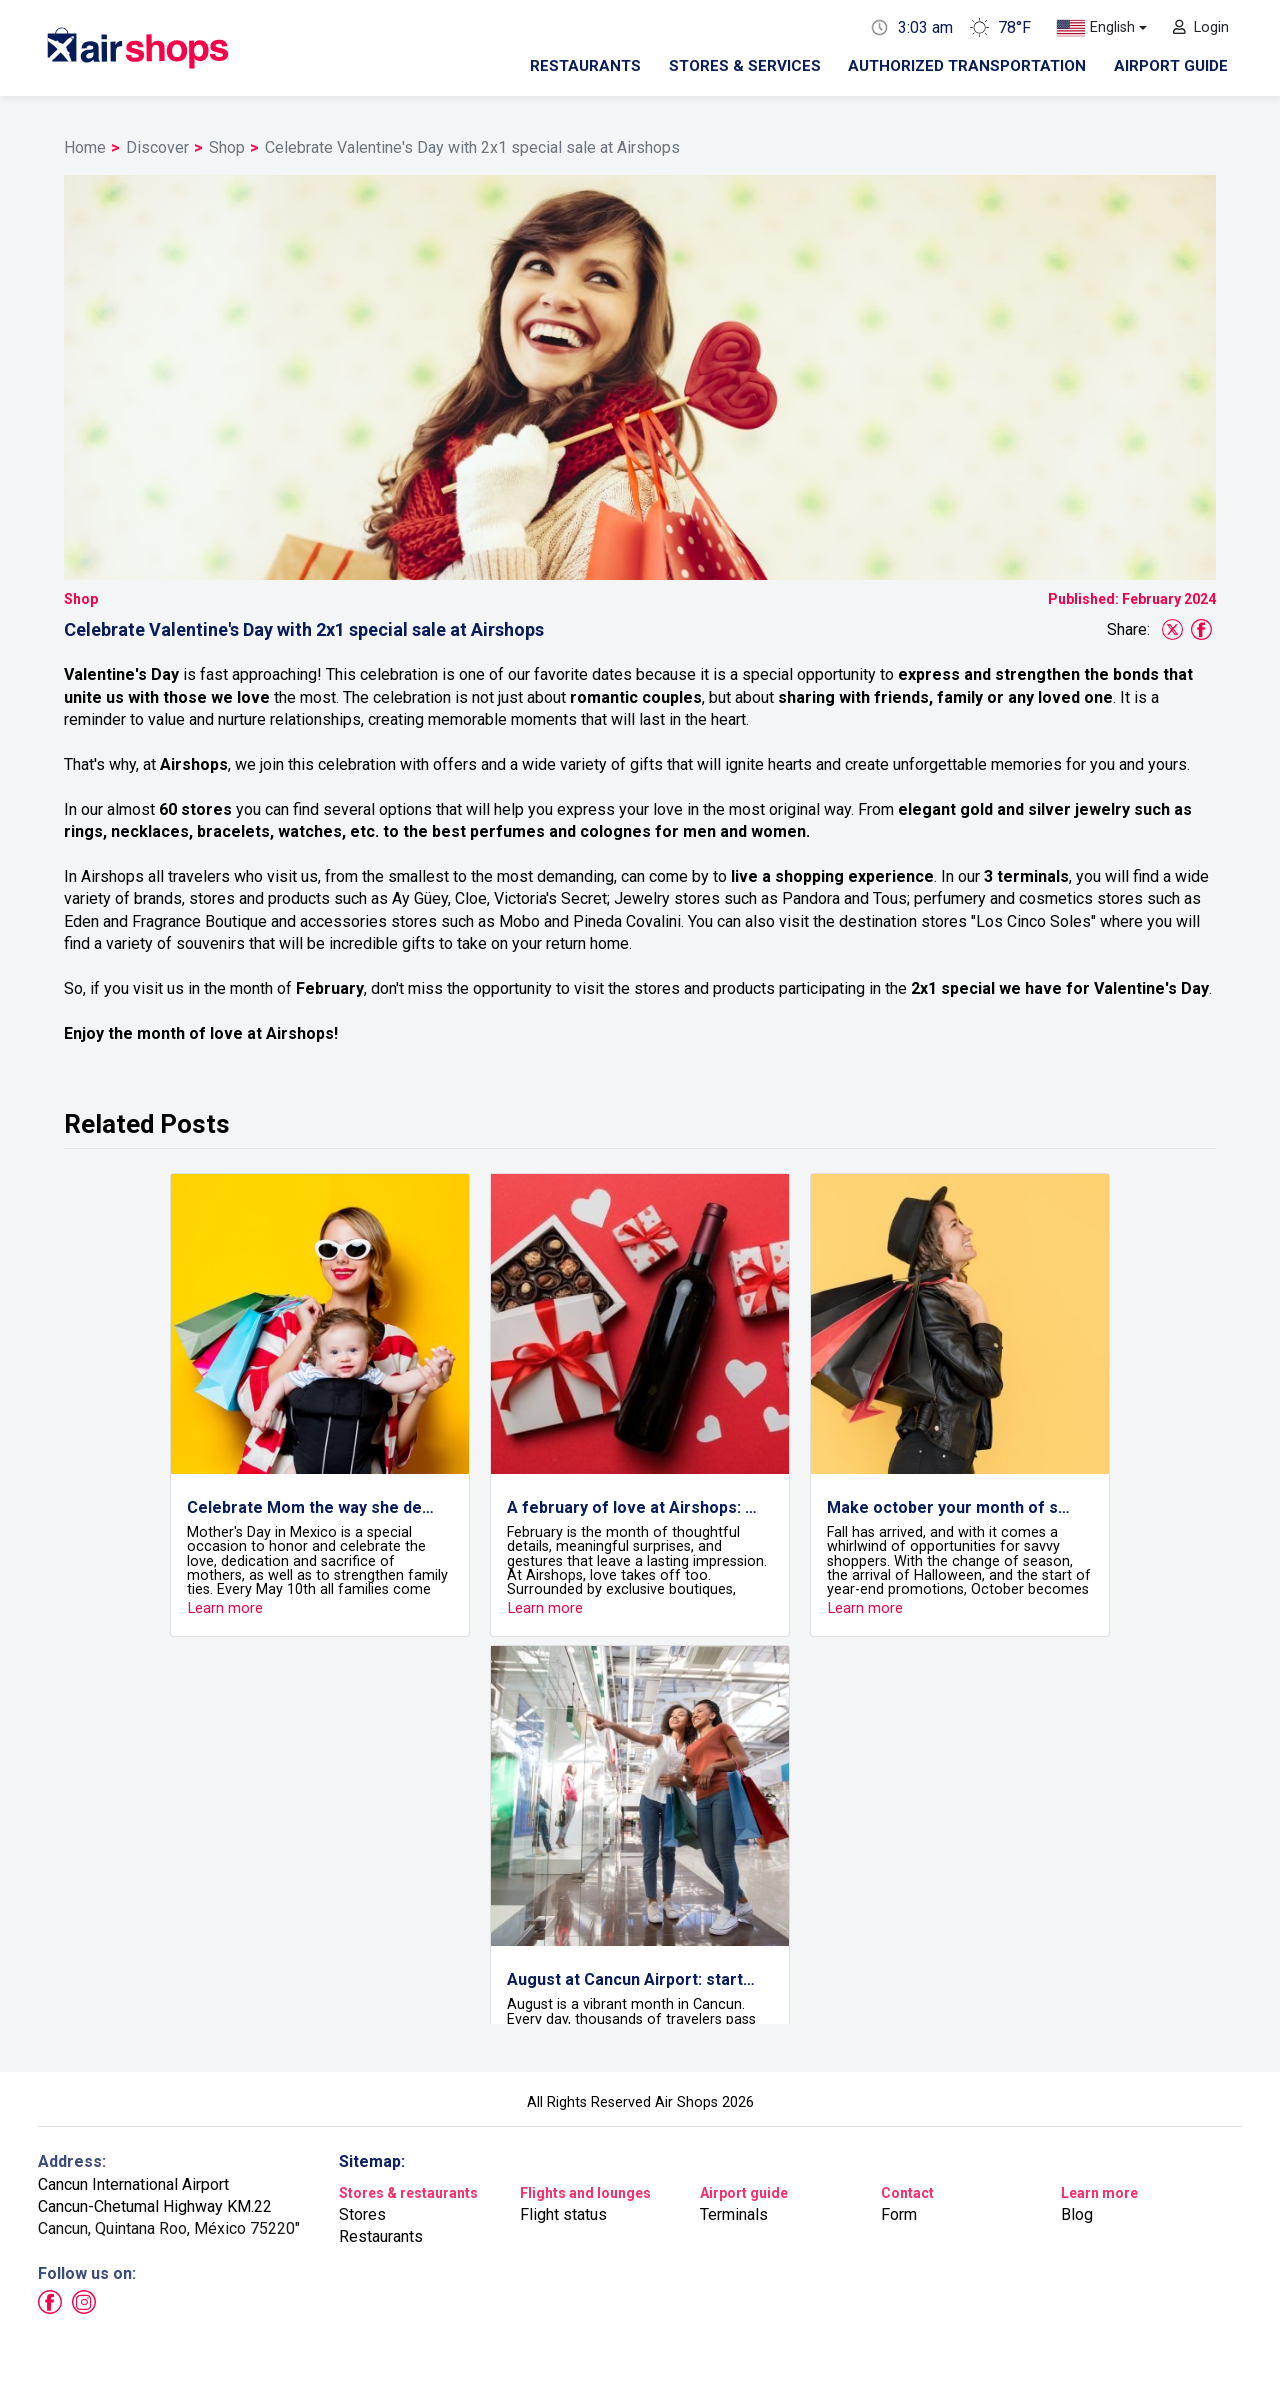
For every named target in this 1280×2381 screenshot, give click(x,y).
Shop (227, 147)
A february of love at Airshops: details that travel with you (632, 1507)
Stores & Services (745, 66)
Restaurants (585, 66)
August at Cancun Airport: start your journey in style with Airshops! (632, 1979)
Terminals (734, 2214)
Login (1201, 27)
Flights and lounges (585, 2193)
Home (85, 147)
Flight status (563, 2214)
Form (899, 2214)
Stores (362, 2214)
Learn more (1099, 2193)
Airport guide (1171, 66)
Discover (157, 147)
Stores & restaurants (408, 2193)
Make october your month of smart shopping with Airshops (952, 1507)
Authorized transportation (967, 66)
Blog (1077, 2214)
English (1095, 28)
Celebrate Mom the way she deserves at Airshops (312, 1507)
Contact (907, 2193)
